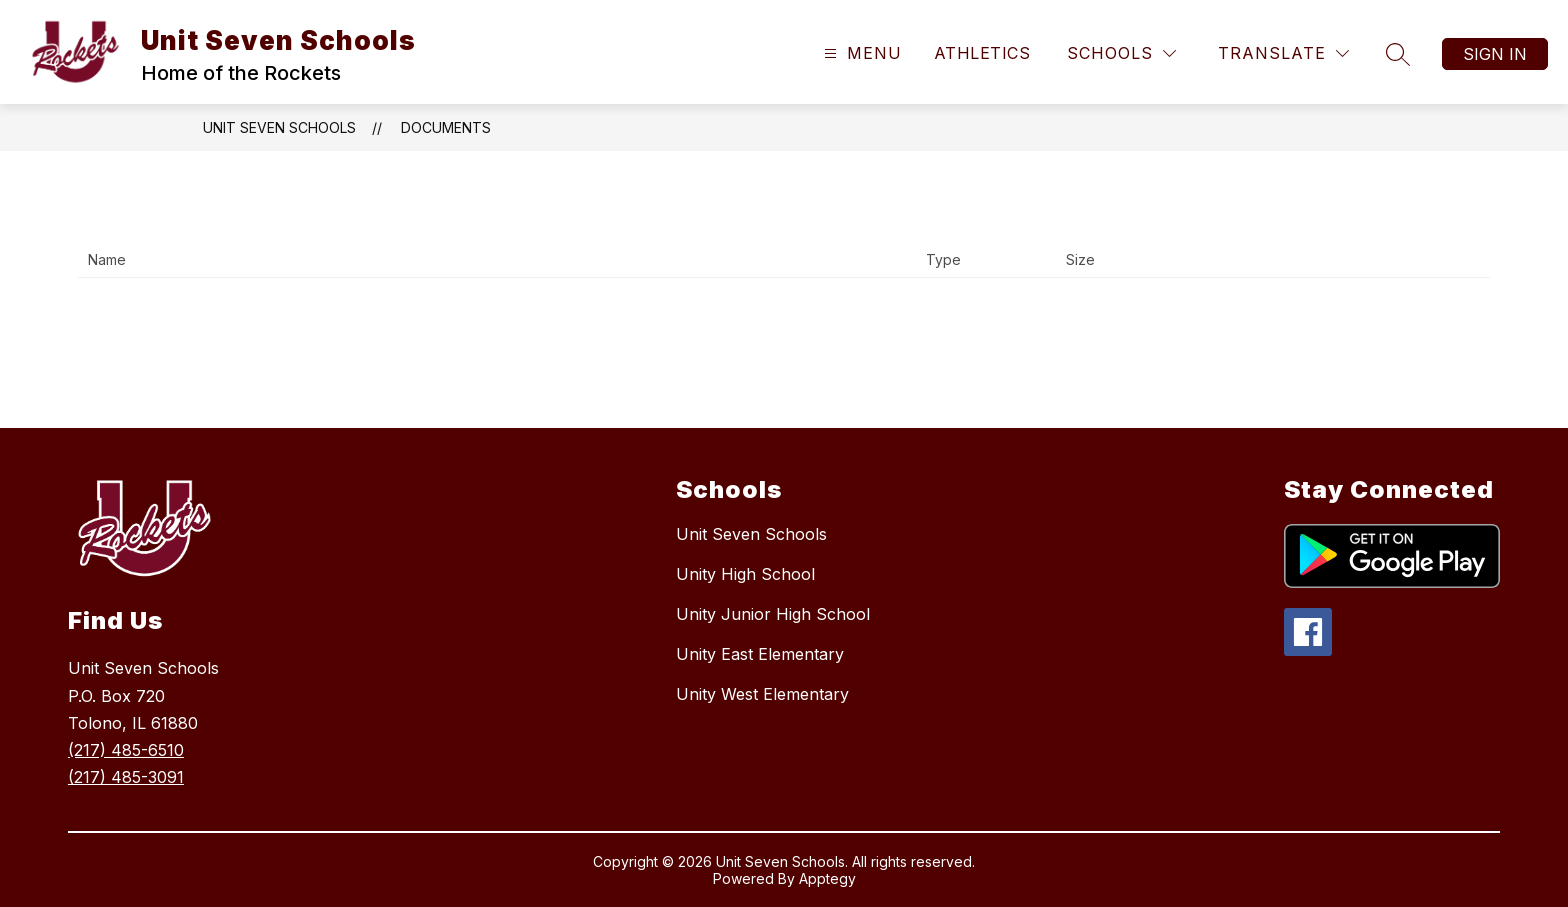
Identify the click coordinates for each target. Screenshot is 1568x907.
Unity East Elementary (760, 654)
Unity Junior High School (773, 614)
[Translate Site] (1283, 53)
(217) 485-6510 (126, 750)
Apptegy (827, 878)
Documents (446, 127)
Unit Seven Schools (279, 127)
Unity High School (745, 574)
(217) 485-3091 (126, 777)
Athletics (982, 53)
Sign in (1495, 54)
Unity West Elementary (762, 694)
